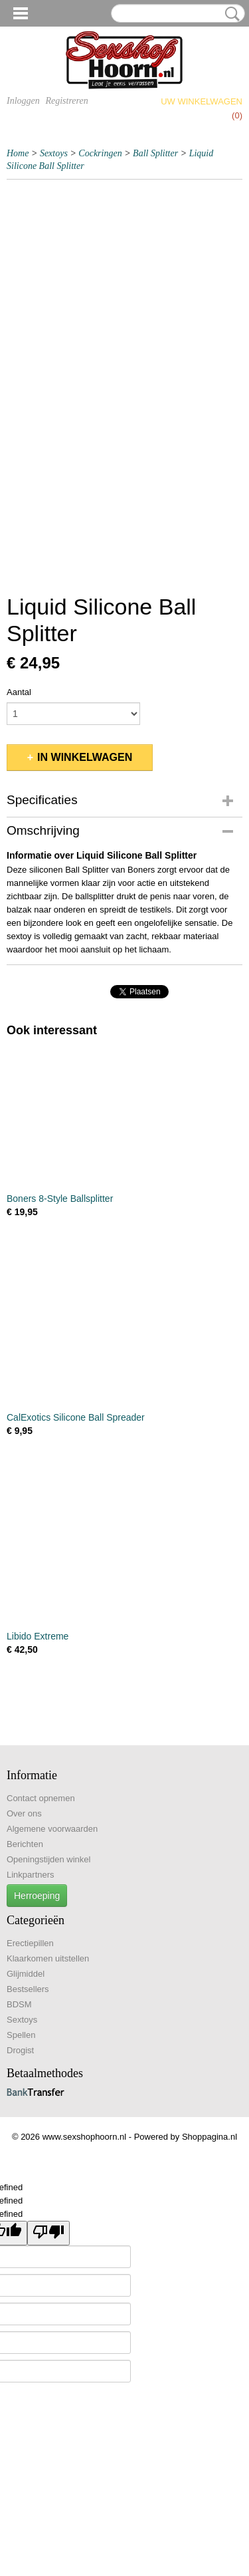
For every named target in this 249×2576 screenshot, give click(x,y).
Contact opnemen (41, 1798)
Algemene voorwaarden (52, 1829)
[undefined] (48, 2233)
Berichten (25, 1844)
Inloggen (23, 101)
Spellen (21, 2035)
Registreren (66, 101)
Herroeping (37, 1895)
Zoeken (230, 14)
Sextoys (54, 153)
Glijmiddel (25, 1974)
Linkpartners (30, 1875)
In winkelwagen (84, 757)
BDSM (19, 2004)
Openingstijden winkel (48, 1859)
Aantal (19, 692)
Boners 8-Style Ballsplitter (60, 1198)
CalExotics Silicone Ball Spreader (76, 1417)
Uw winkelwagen (201, 101)
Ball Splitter (155, 153)
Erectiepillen (30, 1943)
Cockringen (100, 153)
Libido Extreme (37, 1636)
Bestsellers (28, 1989)
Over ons (24, 1813)
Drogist (20, 2050)
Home (18, 153)
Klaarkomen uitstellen (48, 1958)
